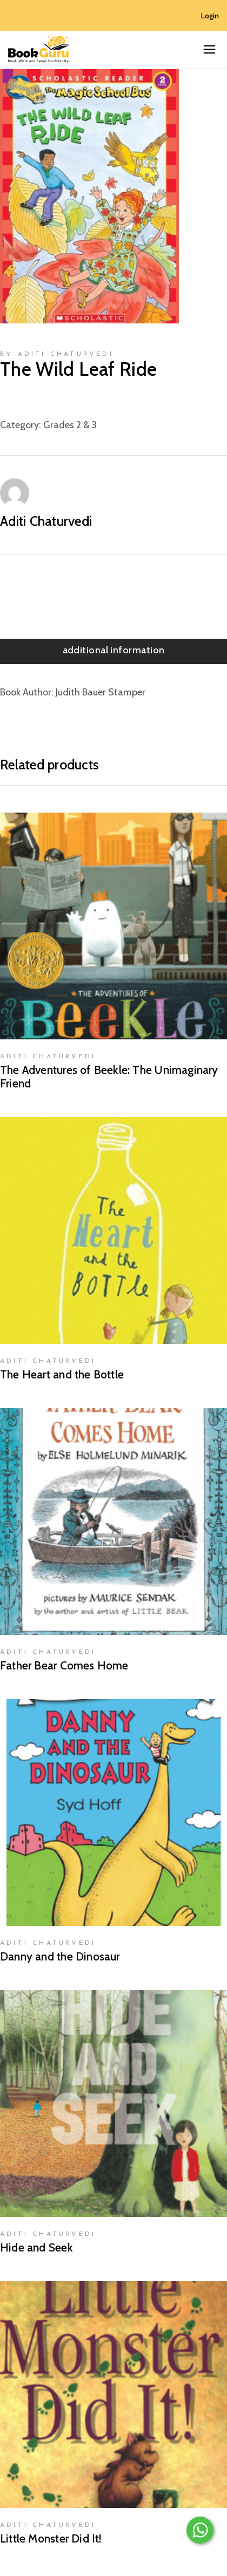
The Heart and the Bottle (62, 1374)
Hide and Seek (36, 2247)
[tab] (113, 651)
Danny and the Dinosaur (60, 1956)
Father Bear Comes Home (64, 1665)
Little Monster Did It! (51, 2538)
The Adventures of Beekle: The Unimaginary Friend (109, 1076)
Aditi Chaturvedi (46, 521)
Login (210, 16)
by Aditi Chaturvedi (57, 354)
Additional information (114, 650)
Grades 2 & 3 (70, 425)
